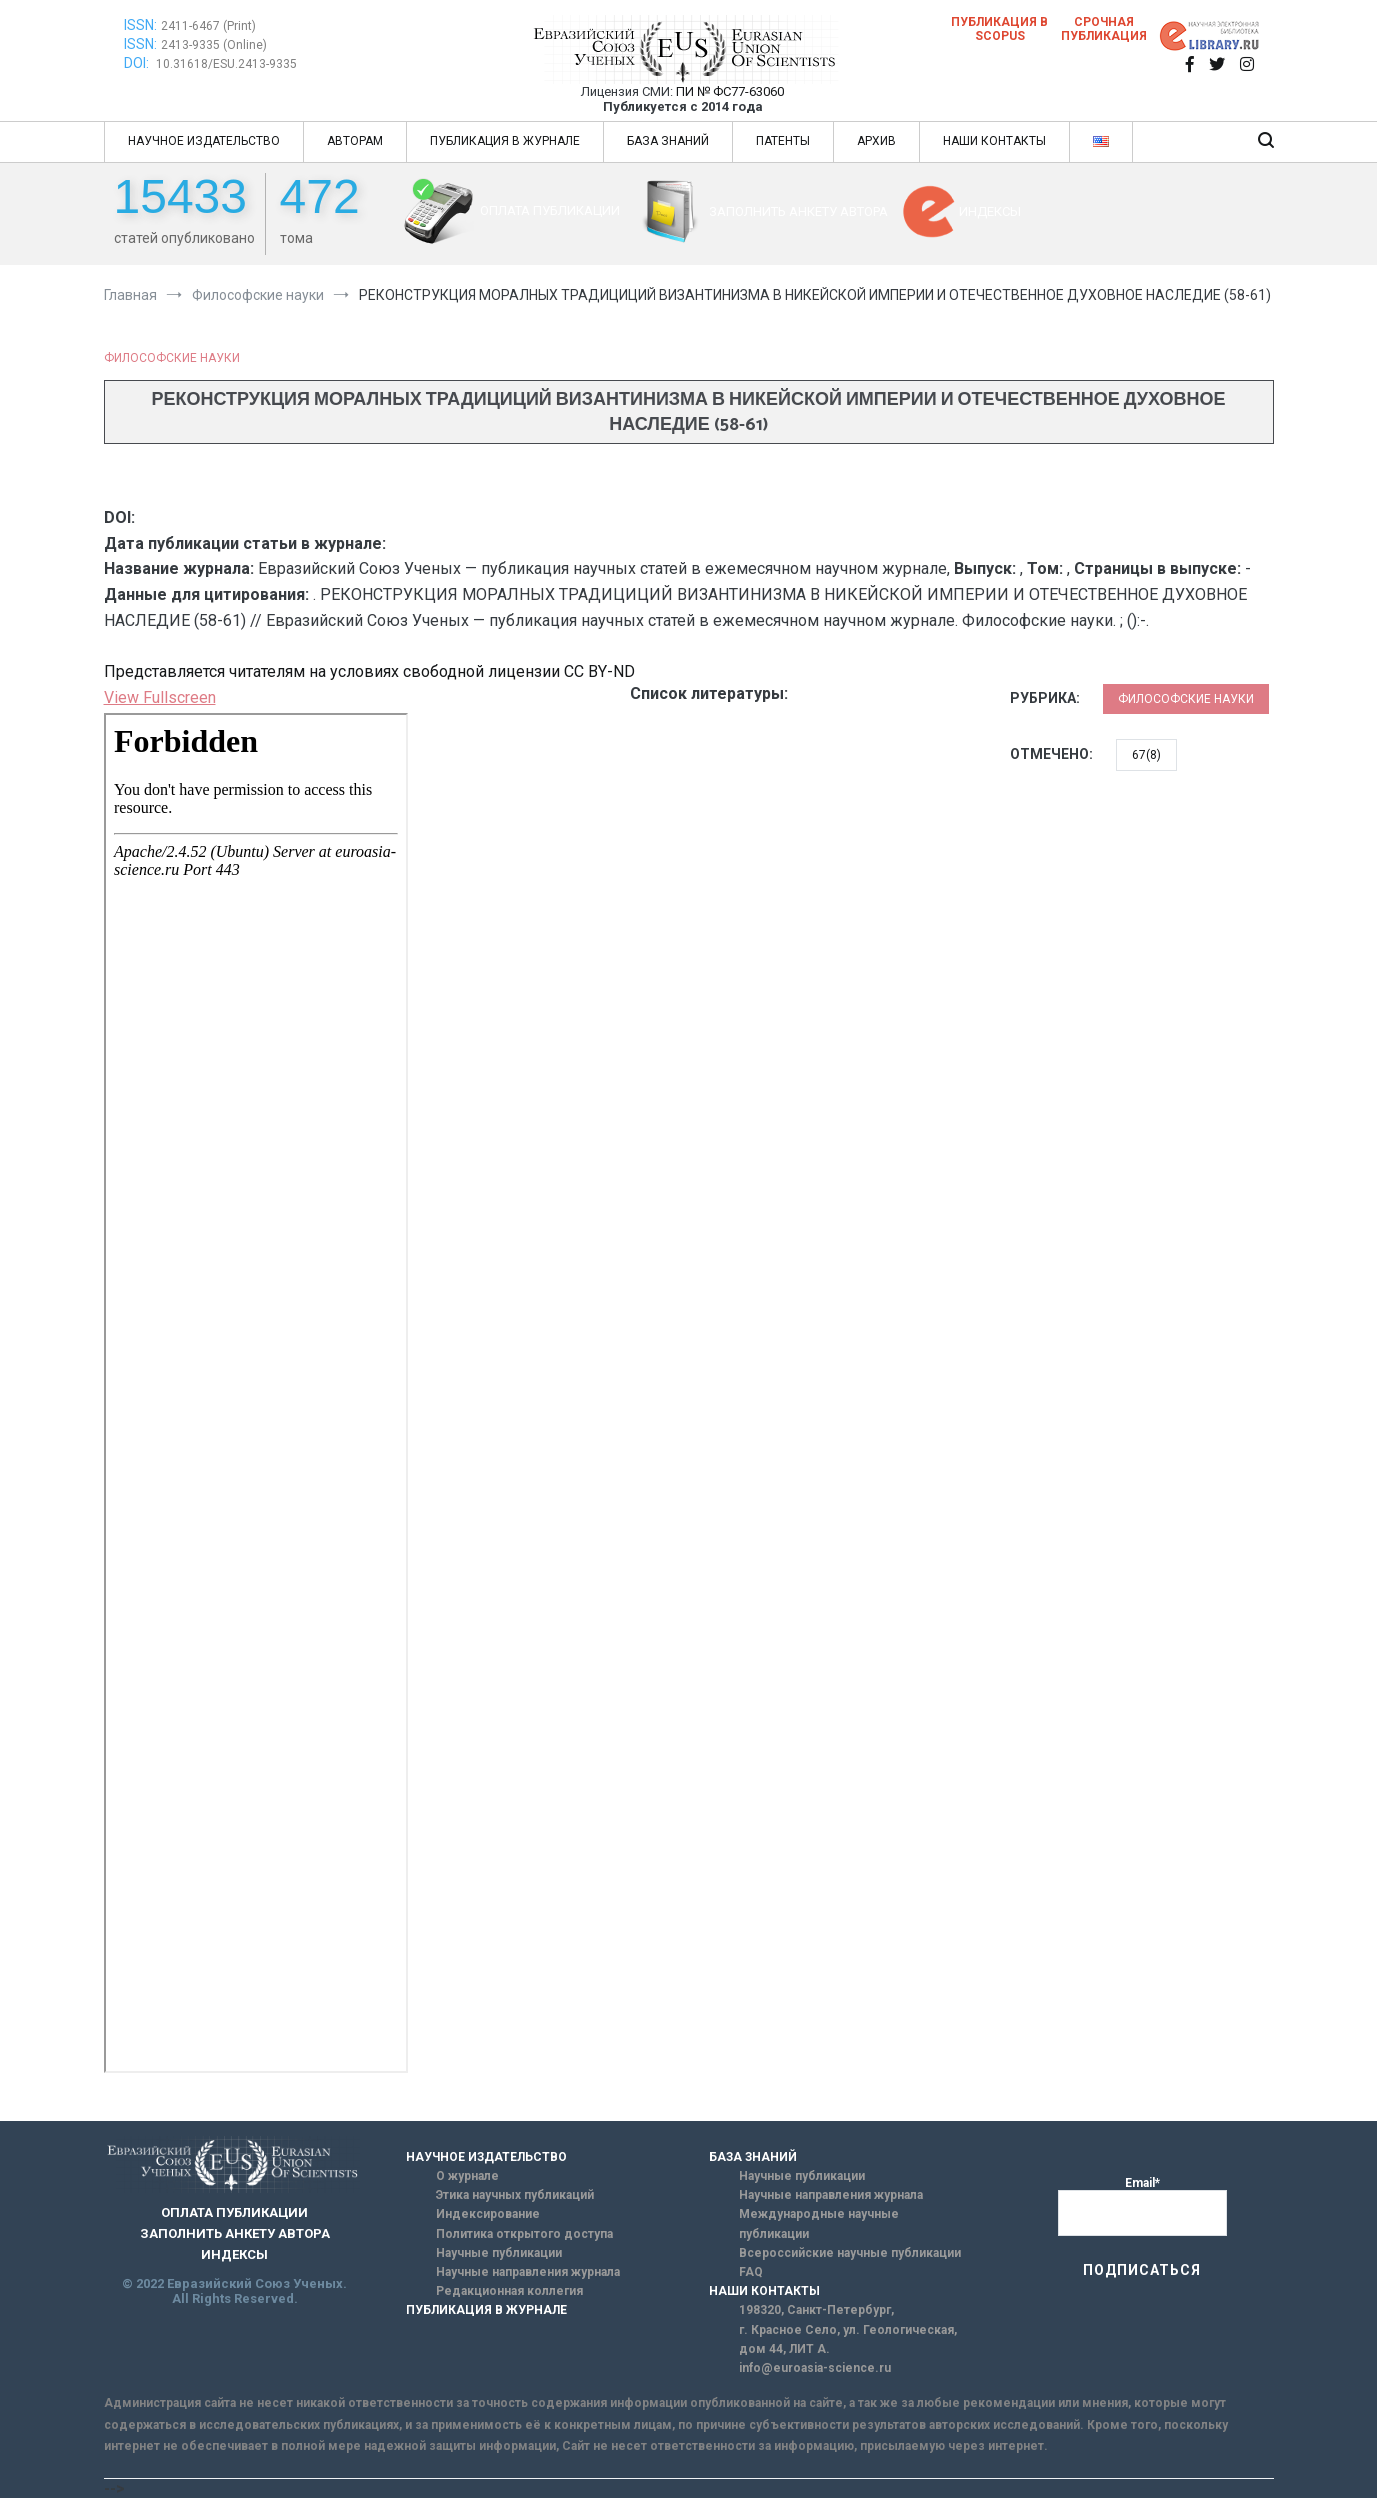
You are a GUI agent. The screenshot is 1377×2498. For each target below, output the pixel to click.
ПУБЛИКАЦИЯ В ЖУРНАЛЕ (505, 141)
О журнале (467, 2176)
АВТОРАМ (355, 141)
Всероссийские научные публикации (850, 2253)
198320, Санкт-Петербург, (816, 2310)
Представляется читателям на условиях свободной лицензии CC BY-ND (369, 671)
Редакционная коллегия (509, 2291)
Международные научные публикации (819, 2223)
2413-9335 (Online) (214, 45)
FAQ (751, 2272)
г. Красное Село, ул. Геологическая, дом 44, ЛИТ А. (848, 2339)
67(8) (1146, 755)
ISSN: (140, 25)
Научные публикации (499, 2253)
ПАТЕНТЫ (783, 141)
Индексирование (488, 2214)
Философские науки (172, 358)
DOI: (138, 63)
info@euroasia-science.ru (815, 2368)
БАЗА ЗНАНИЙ (668, 141)
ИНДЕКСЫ (990, 211)
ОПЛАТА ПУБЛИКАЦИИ (550, 210)
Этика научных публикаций (515, 2195)
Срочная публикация (1104, 29)
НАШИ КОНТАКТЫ (994, 141)
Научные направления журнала (528, 2272)
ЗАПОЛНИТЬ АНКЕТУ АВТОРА (798, 211)
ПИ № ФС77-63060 (730, 91)
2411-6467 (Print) (208, 26)
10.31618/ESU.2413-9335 (226, 64)
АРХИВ (876, 141)
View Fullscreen (160, 697)
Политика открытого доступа (524, 2234)
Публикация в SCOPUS (999, 29)
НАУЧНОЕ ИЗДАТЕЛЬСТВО (204, 141)
